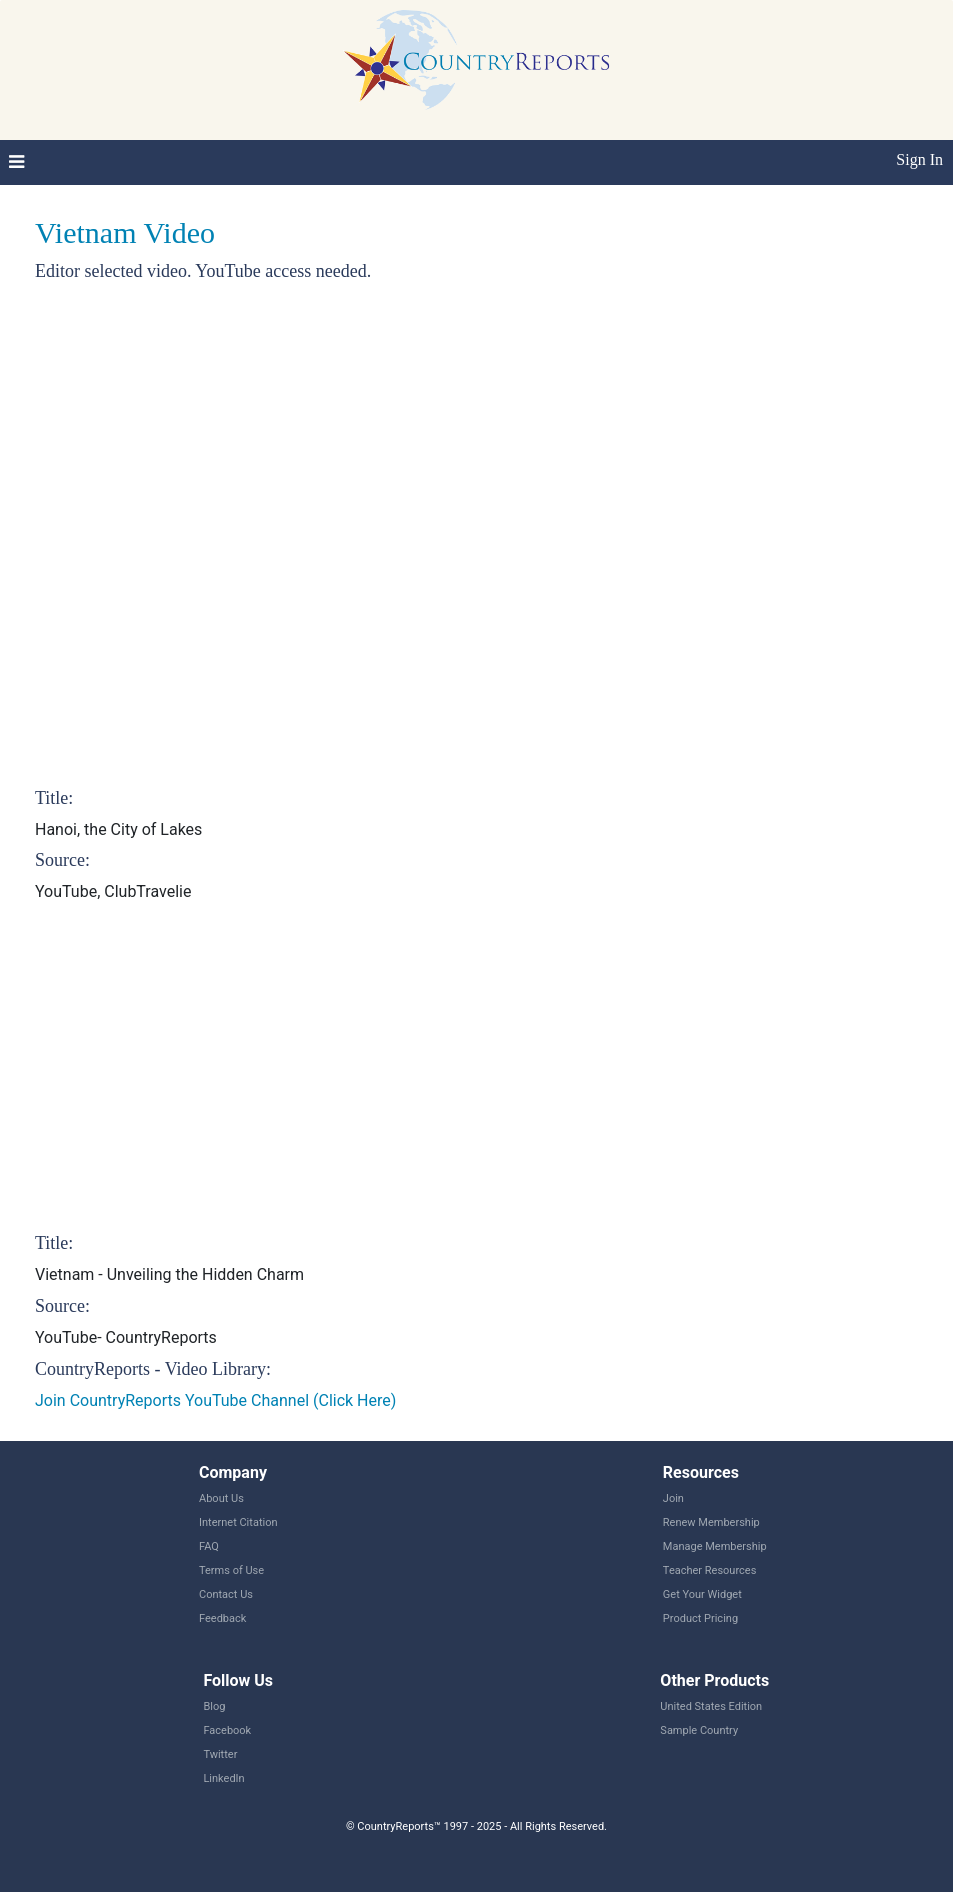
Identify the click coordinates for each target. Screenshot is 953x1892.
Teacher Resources (709, 1570)
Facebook (227, 1730)
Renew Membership (711, 1522)
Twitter (220, 1754)
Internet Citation (238, 1522)
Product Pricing (700, 1618)
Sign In (919, 159)
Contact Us (226, 1594)
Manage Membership (715, 1546)
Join (673, 1498)
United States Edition (711, 1706)
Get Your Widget (702, 1594)
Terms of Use (231, 1570)
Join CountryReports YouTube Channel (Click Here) (215, 1400)
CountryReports (476, 60)
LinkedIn (223, 1778)
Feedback (222, 1618)
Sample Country (699, 1730)
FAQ (209, 1546)
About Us (221, 1498)
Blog (214, 1706)
